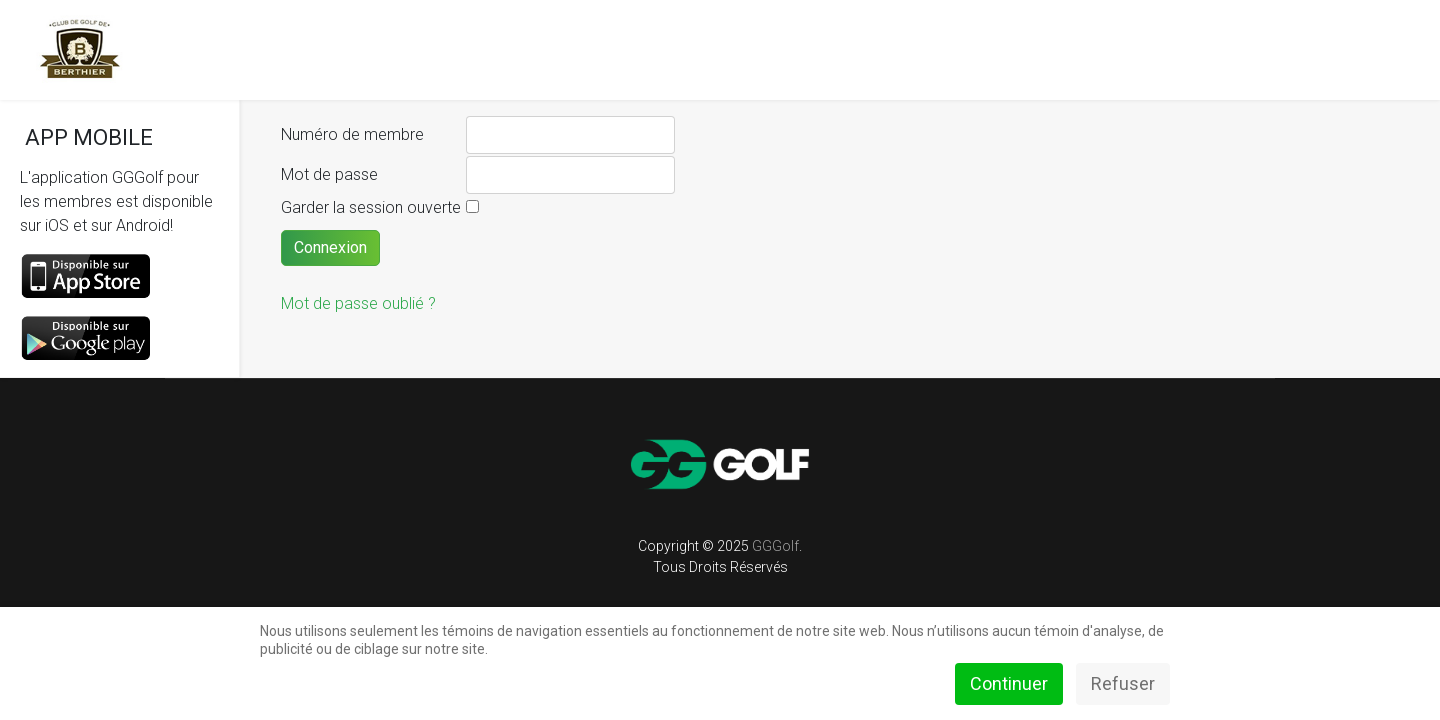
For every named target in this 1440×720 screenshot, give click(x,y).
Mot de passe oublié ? (358, 303)
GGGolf (775, 546)
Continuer (1009, 683)
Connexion (330, 247)
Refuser (1123, 683)
